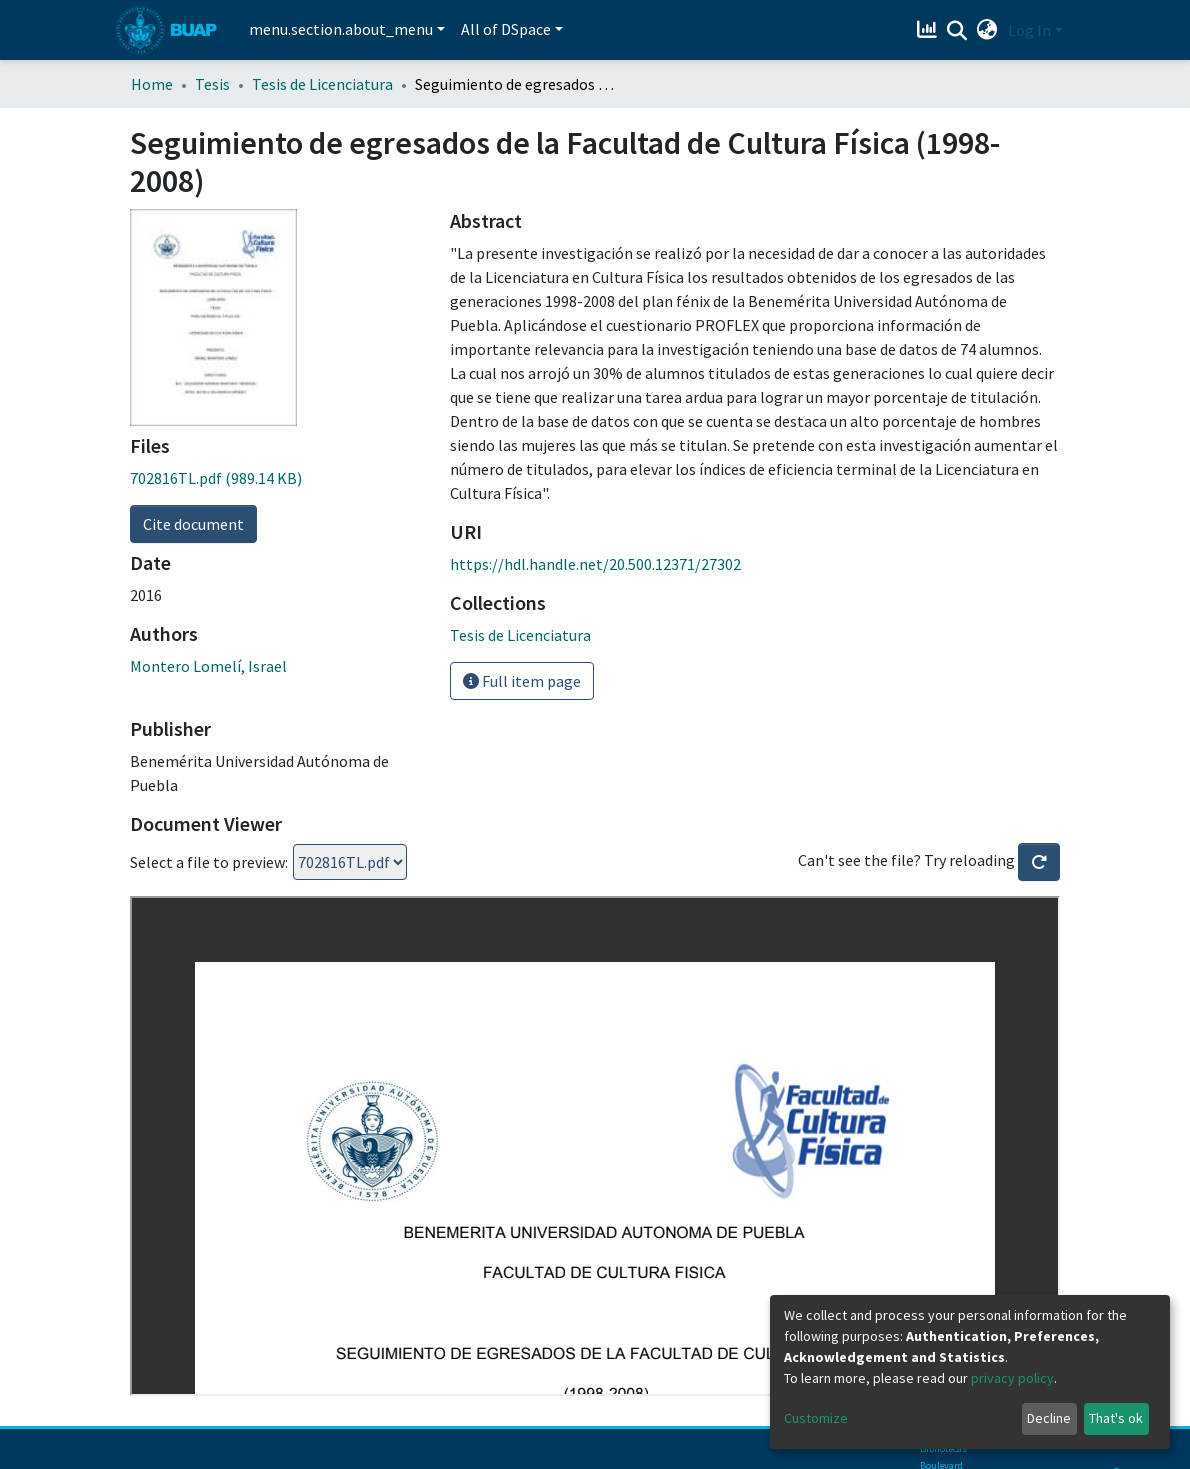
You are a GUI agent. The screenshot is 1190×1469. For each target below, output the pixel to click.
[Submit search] (957, 31)
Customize (816, 1418)
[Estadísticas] (929, 30)
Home (152, 84)
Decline (1049, 1418)
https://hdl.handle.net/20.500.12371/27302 (595, 564)
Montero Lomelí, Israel (208, 666)
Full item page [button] (522, 681)
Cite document (193, 524)
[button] (987, 30)
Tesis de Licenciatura (322, 84)
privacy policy (1012, 1378)
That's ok (1116, 1418)
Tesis (212, 84)
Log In (1029, 30)
